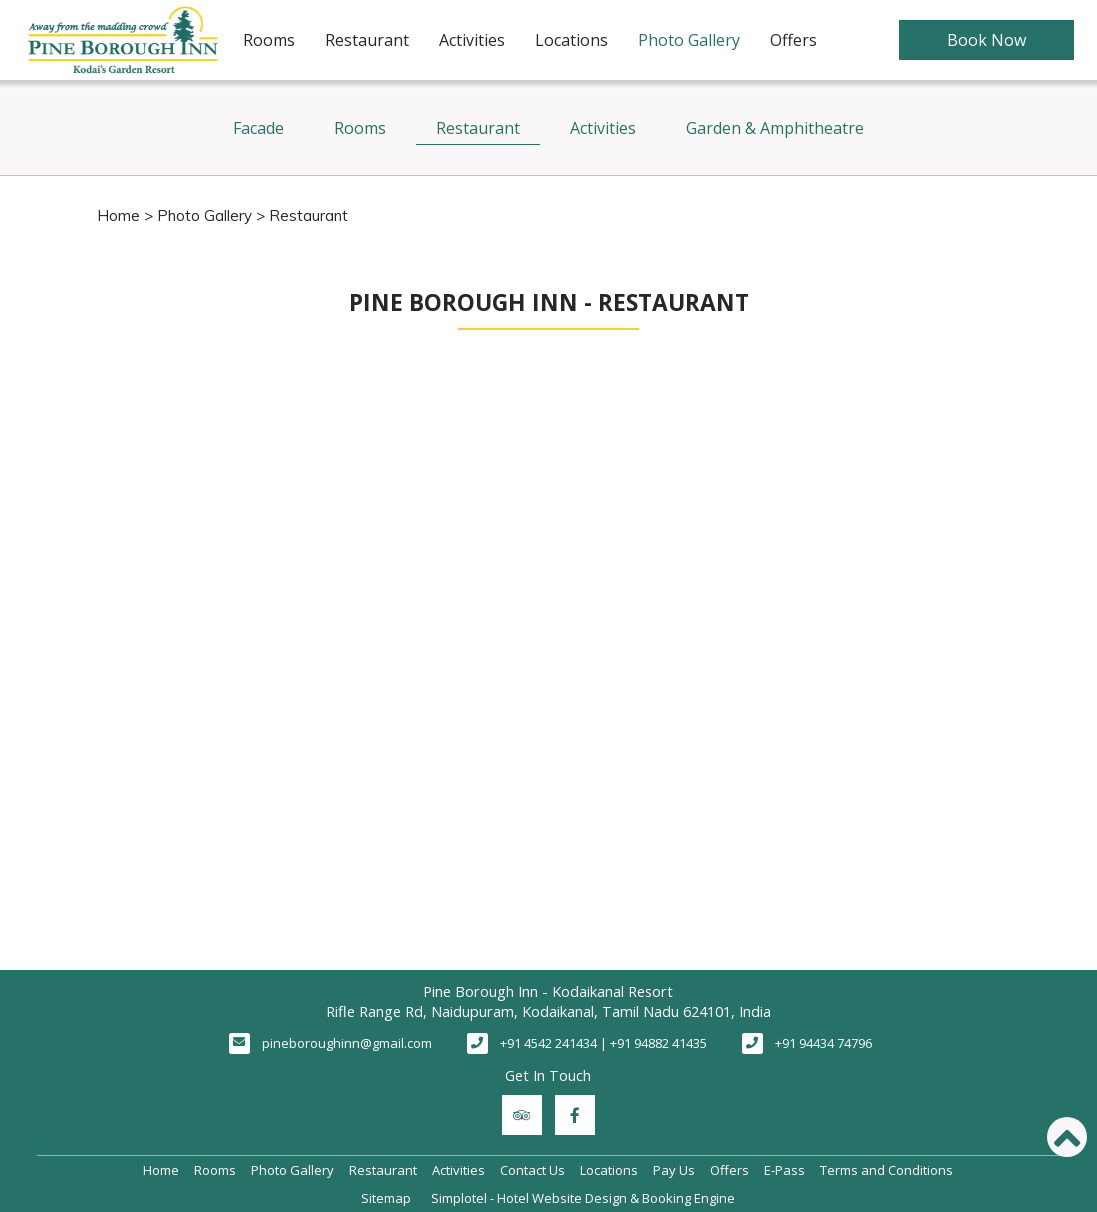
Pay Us (674, 1170)
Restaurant (367, 40)
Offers (793, 40)
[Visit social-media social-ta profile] (522, 1115)
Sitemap (386, 1198)
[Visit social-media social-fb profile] (575, 1115)
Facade (258, 128)
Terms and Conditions (886, 1170)
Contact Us (532, 1170)
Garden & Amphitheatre (775, 128)
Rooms (269, 40)
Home (118, 215)
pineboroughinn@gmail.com (347, 1043)
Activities (472, 40)
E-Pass (784, 1170)
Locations (571, 40)
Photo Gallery (689, 40)
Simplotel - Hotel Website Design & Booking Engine (583, 1198)
